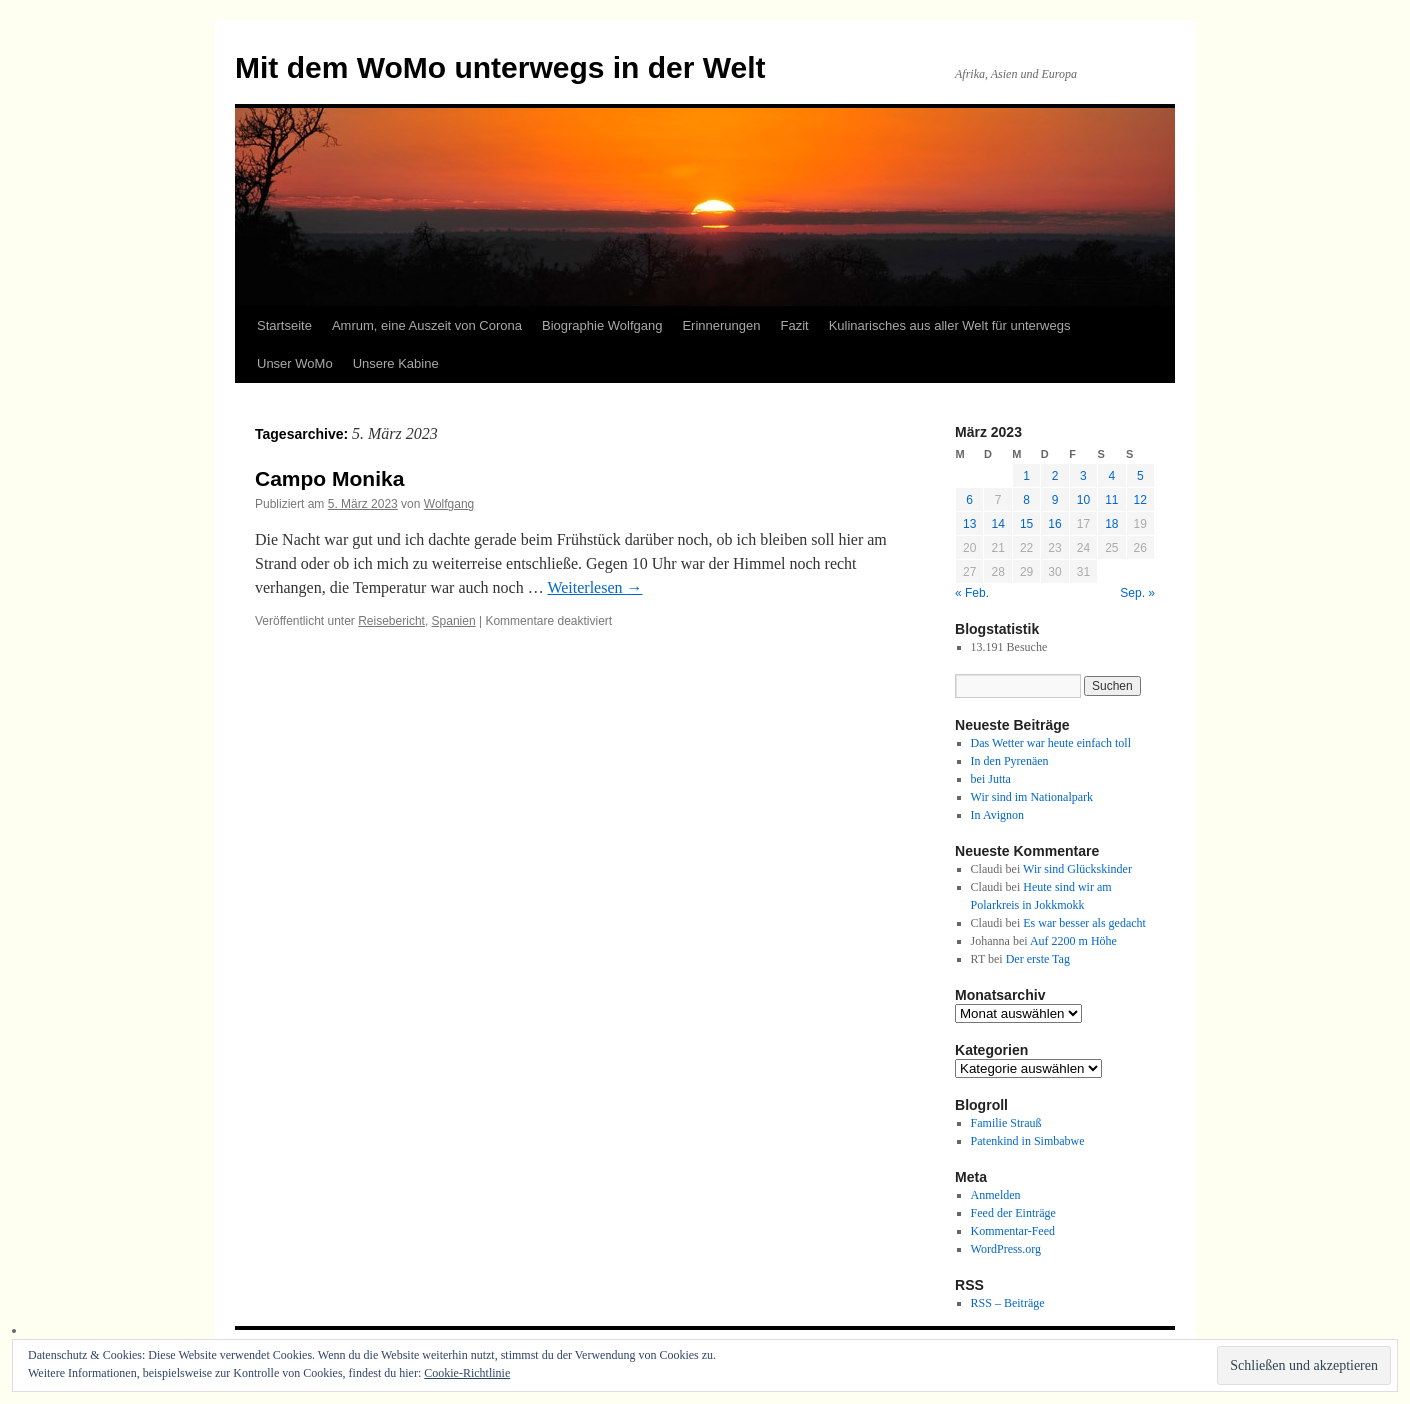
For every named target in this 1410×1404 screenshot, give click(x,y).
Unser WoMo (295, 363)
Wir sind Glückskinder (1077, 869)
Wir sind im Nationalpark (1032, 797)
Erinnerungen (721, 325)
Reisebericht (391, 621)
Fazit (794, 325)
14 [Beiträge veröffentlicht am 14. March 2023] (997, 524)
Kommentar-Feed (1013, 1231)
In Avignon (997, 815)
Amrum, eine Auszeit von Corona (427, 325)
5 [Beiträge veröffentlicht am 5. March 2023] (1140, 476)
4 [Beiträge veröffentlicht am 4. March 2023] (1111, 476)
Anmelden (996, 1195)
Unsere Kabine (396, 363)
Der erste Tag (1038, 959)
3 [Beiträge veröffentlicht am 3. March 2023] (1083, 476)
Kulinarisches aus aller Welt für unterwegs (950, 325)
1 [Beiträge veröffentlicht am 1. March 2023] (1026, 476)
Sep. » (1137, 593)
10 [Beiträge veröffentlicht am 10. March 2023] (1083, 500)
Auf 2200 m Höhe (1073, 941)
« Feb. (972, 593)
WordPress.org (1006, 1249)
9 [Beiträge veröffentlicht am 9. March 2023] (1055, 500)
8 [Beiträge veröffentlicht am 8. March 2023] (1026, 500)
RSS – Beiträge (1008, 1303)
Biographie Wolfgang (602, 325)
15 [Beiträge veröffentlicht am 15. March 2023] (1026, 524)
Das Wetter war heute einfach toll (1051, 743)
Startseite (284, 325)
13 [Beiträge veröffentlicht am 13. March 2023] (969, 524)
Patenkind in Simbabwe (1028, 1141)
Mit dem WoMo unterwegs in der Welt (500, 67)
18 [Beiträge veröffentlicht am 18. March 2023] (1111, 524)
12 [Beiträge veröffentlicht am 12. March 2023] (1140, 500)
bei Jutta (991, 779)
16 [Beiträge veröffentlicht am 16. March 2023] (1054, 524)
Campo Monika (329, 478)
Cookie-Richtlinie (467, 1373)
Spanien (454, 621)
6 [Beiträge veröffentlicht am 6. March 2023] (969, 500)
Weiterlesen (594, 587)
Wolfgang (449, 504)
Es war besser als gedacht (1084, 923)
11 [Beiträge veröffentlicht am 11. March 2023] (1111, 500)
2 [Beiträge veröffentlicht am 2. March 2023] (1055, 476)
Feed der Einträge (1013, 1213)
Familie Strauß (1006, 1123)
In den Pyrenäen (1010, 761)
